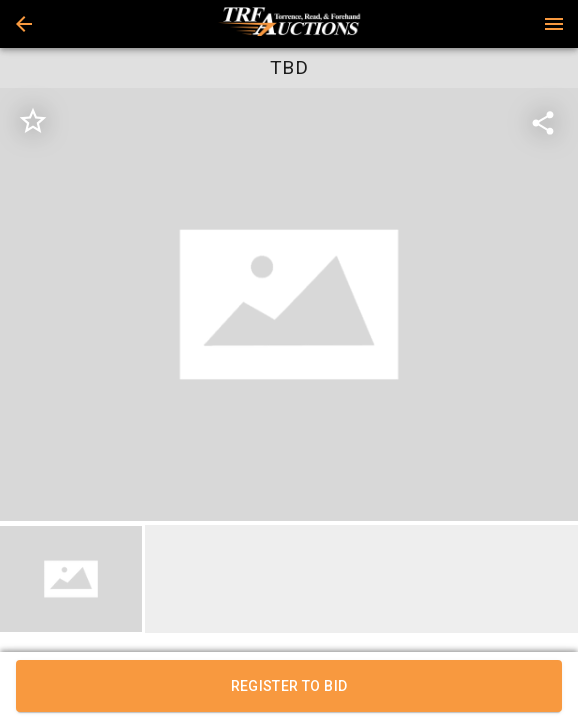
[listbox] (289, 305)
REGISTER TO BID (289, 686)
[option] (289, 305)
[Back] (24, 24)
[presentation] (289, 24)
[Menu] (554, 24)
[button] (24, 24)
